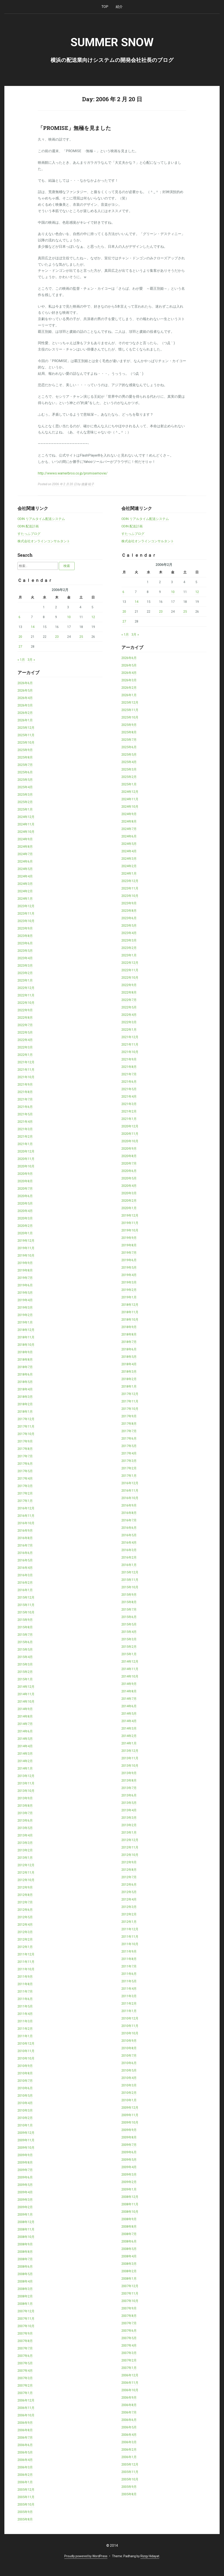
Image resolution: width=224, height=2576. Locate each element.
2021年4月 (25, 1122)
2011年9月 (25, 1977)
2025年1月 (25, 809)
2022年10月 (26, 1003)
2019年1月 (25, 1322)
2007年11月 (26, 2319)
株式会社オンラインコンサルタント (44, 541)
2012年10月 (26, 1880)
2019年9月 (25, 1263)
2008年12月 (26, 2222)
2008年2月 (25, 2296)
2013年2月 (25, 1850)
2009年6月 (25, 2177)
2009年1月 (25, 2215)
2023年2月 (25, 973)
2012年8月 (25, 1895)
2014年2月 (25, 1761)
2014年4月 (25, 1746)
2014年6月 (25, 1731)
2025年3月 (25, 795)
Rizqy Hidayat (149, 2556)
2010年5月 (25, 2096)
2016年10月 (26, 1523)
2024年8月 (25, 847)
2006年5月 (25, 2452)
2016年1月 (25, 1590)
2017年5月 (25, 1471)
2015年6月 (25, 1642)
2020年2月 (25, 1226)
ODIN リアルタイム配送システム (41, 519)
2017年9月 (25, 1441)
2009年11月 (26, 2140)
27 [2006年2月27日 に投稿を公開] (20, 647)
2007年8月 (25, 2341)
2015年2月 (25, 1672)
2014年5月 (25, 1739)
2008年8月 (25, 2252)
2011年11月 (26, 1962)
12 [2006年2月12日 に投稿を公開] (93, 617)
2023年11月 (26, 914)
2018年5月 (25, 1382)
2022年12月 (26, 988)
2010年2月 (25, 2118)
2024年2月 (25, 891)
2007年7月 (25, 2348)
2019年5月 (25, 1293)
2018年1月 (25, 1412)
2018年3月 (25, 1397)
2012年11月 (26, 1873)
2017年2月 (25, 1493)
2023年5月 (25, 951)
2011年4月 (25, 2014)
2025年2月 (25, 802)
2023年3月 (25, 966)
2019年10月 (26, 1255)
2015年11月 (26, 1605)
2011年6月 (25, 1999)
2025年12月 (26, 728)
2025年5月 (25, 780)
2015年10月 (26, 1612)
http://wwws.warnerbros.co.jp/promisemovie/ (73, 473)
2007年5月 (25, 2363)
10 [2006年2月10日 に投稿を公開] (69, 617)
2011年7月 (25, 1991)
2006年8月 (25, 2430)
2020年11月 (26, 1159)
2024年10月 (26, 832)
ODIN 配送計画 (28, 526)
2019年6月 (25, 1285)
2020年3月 (25, 1218)
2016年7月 (25, 1545)
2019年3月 (25, 1308)
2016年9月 (25, 1531)
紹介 (119, 7)
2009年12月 (26, 2133)
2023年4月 (25, 958)
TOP (105, 7)
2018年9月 (25, 1352)
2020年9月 (25, 1174)
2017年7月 (25, 1456)
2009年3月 (25, 2200)
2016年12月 (26, 1508)
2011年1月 (25, 2036)
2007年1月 (25, 2393)
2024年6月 (25, 861)
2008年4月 (25, 2281)
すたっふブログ (29, 534)
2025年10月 (26, 743)
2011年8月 (25, 1984)
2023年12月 (26, 906)
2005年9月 (25, 2512)
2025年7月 (25, 765)
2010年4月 (25, 2103)
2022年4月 (25, 1040)
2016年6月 (25, 1553)
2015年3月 (25, 1664)
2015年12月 (26, 1597)
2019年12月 (26, 1241)
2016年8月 (25, 1538)
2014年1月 (25, 1768)
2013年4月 (25, 1835)
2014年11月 (26, 1694)
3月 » (31, 660)
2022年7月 (25, 1025)
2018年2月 (25, 1404)
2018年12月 (26, 1330)
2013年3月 (25, 1843)
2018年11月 (26, 1337)
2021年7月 (25, 1099)
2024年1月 (25, 899)
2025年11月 (26, 735)
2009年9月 (25, 2155)
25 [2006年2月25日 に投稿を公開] (81, 637)
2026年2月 (25, 713)
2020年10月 (26, 1166)
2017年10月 (26, 1434)
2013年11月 (26, 1783)
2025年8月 (25, 757)
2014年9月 (25, 1709)
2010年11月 (26, 2051)
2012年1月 (25, 1947)
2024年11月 (26, 824)
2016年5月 (25, 1560)
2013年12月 (26, 1776)
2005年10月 (26, 2504)
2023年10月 (26, 921)
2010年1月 (25, 2125)
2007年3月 (25, 2378)
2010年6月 (25, 2088)
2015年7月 (25, 1635)
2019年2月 (25, 1315)
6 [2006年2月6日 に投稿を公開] (19, 617)
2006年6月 (25, 2445)
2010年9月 (25, 2066)
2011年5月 (25, 2006)
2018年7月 (25, 1367)
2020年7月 (25, 1189)
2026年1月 (25, 720)
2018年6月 (25, 1374)
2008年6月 (25, 2267)
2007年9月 (25, 2333)
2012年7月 (25, 1902)
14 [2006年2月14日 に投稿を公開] (32, 627)
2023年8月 (25, 936)
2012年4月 (25, 1925)
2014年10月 (26, 1702)
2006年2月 (25, 2475)
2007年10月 (26, 2326)
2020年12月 (26, 1151)
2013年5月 (25, 1828)
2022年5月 (25, 1032)
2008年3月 (25, 2289)
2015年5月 (25, 1650)
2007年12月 (26, 2311)
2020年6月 (25, 1196)
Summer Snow (112, 42)
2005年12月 (26, 2490)
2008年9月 (25, 2244)
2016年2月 (25, 1583)
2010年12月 (26, 2044)
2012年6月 (25, 1910)
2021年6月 (25, 1107)
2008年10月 (26, 2237)
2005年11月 (26, 2497)
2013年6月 (25, 1821)
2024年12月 (26, 817)
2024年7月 (25, 854)
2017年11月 (26, 1426)
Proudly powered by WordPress (85, 2556)
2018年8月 (25, 1360)
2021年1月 (25, 1144)
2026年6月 (25, 683)
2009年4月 (25, 2192)
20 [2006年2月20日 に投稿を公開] (20, 637)
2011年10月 (26, 1969)
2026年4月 (25, 698)
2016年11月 (26, 1516)
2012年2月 (25, 1939)
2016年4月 (25, 1568)
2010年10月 (26, 2058)
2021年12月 (26, 1062)
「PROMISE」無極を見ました (74, 127)
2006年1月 (25, 2482)
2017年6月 (25, 1464)
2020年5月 (25, 1203)
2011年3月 (25, 2021)
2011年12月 (26, 1954)
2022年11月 (26, 995)
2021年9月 (25, 1085)
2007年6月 (25, 2356)
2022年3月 (25, 1047)
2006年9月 (25, 2423)
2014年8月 (25, 1716)
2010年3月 (25, 2110)
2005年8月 (25, 2519)
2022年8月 (25, 1018)
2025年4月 (25, 787)
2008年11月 (26, 2229)
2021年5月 (25, 1114)
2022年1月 (25, 1055)
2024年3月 (25, 884)
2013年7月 (25, 1813)
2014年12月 (26, 1687)
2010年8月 (25, 2073)
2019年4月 (25, 1300)
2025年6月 (25, 772)
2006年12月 (26, 2400)
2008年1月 (25, 2304)
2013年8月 (25, 1806)
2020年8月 (25, 1181)
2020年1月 (25, 1233)
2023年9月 (25, 928)
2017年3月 (25, 1486)
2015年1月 (25, 1679)
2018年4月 (25, 1389)
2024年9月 (25, 839)
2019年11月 (26, 1248)
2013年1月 (25, 1858)
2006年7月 (25, 2438)
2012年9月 (25, 1887)
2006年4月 (25, 2460)
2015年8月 (25, 1627)
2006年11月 (26, 2408)
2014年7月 (25, 1724)
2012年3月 (25, 1932)
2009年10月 (26, 2148)
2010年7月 (25, 2081)
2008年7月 (25, 2259)
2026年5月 (25, 690)
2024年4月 (25, 876)
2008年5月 (25, 2274)
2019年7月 (25, 1278)
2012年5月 (25, 1917)
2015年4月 (25, 1657)
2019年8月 (25, 1270)
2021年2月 (25, 1137)
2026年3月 (25, 705)
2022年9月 (25, 1010)
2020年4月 (25, 1211)
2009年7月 (25, 2170)
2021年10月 (26, 1077)
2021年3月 (25, 1129)
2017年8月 (25, 1449)
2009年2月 (25, 2207)
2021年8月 (25, 1092)
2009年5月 (25, 2185)
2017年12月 (26, 1419)
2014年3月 (25, 1754)
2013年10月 (26, 1791)
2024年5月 (25, 869)
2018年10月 (26, 1345)
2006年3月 (25, 2467)
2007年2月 (25, 2386)
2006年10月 (26, 2415)
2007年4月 (25, 2371)
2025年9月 (25, 750)
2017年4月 (25, 1479)
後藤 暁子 (87, 484)
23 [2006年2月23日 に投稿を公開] (57, 637)
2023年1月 (25, 980)
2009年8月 (25, 2162)
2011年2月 (25, 2029)
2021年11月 (26, 1070)
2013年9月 (25, 1798)
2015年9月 (25, 1620)
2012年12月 (26, 1865)
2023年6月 (25, 943)
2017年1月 (25, 1501)
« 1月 (21, 660)
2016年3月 (25, 1575)
